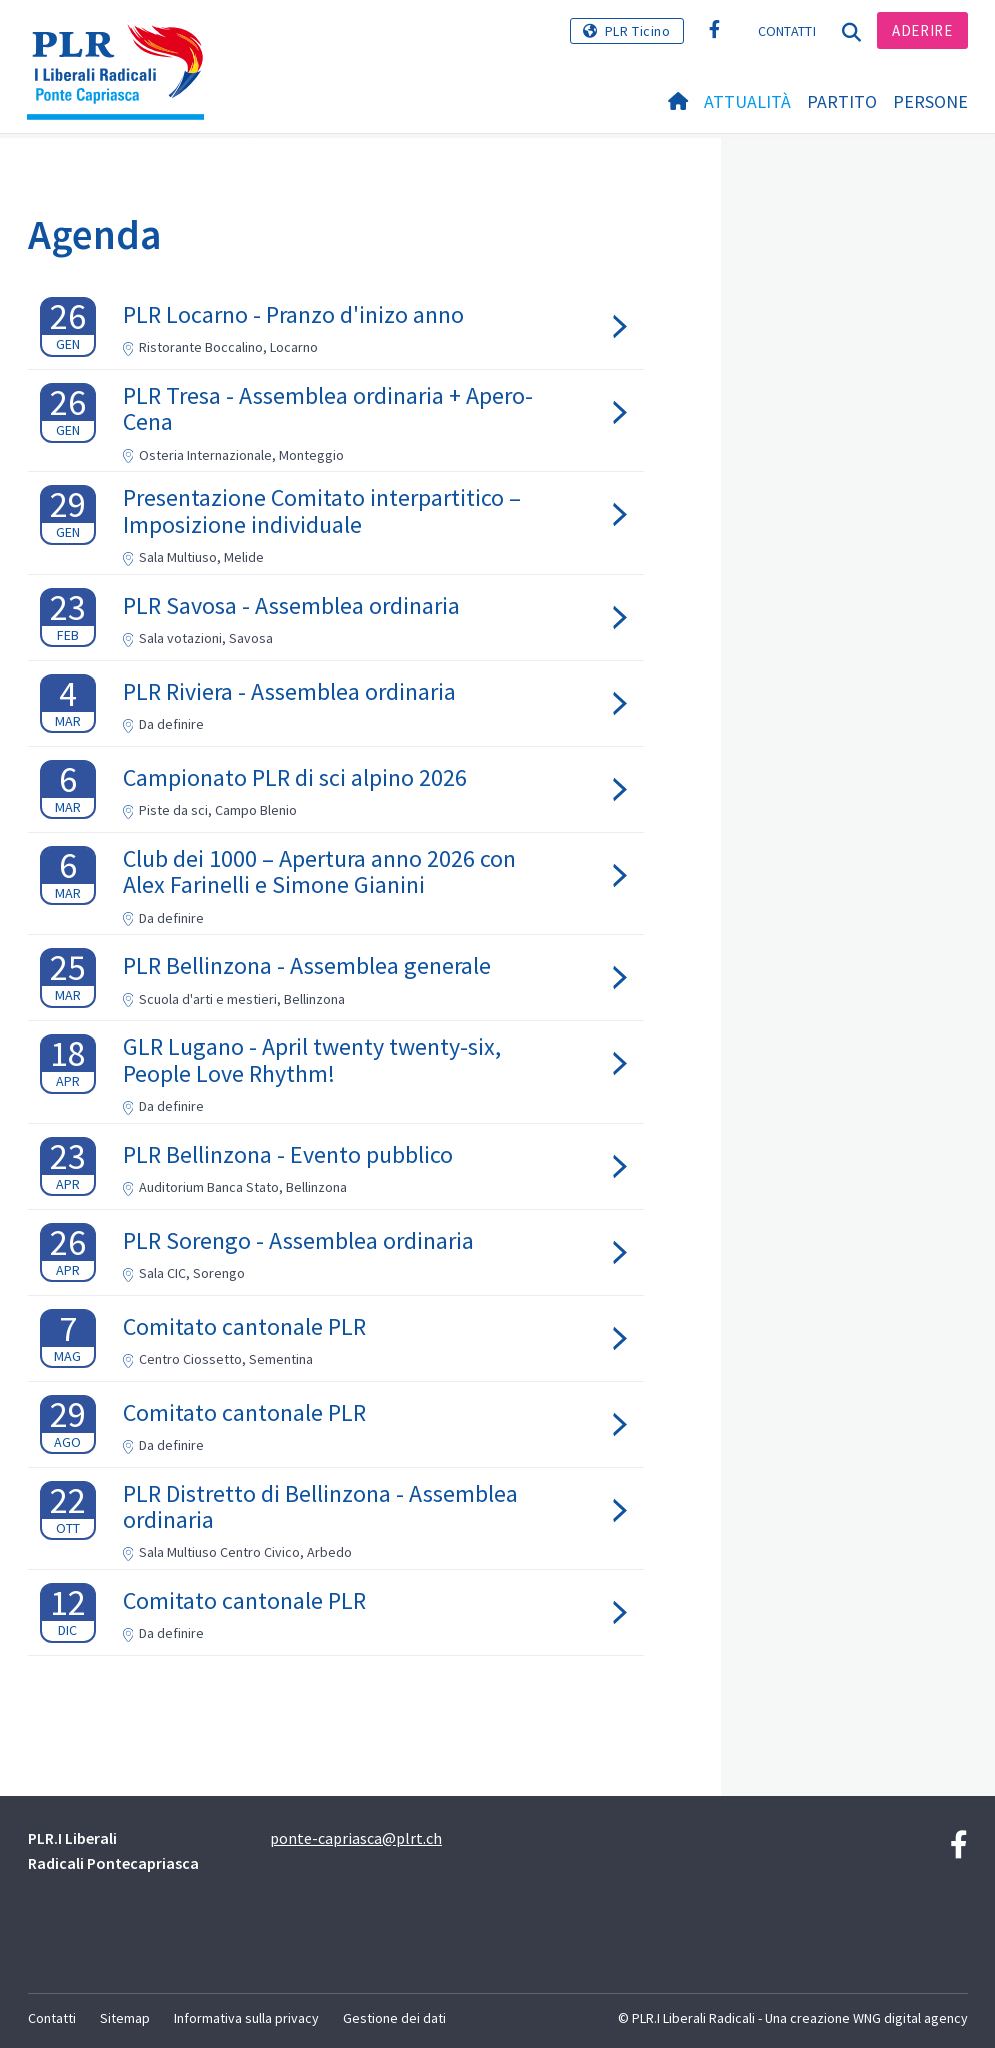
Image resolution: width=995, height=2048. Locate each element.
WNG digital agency (910, 2018)
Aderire (922, 30)
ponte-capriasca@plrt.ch (356, 1838)
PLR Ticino (638, 31)
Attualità (747, 101)
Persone (930, 101)
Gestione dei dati (394, 2018)
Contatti (787, 31)
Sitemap (125, 2018)
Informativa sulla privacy (246, 2018)
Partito (842, 101)
